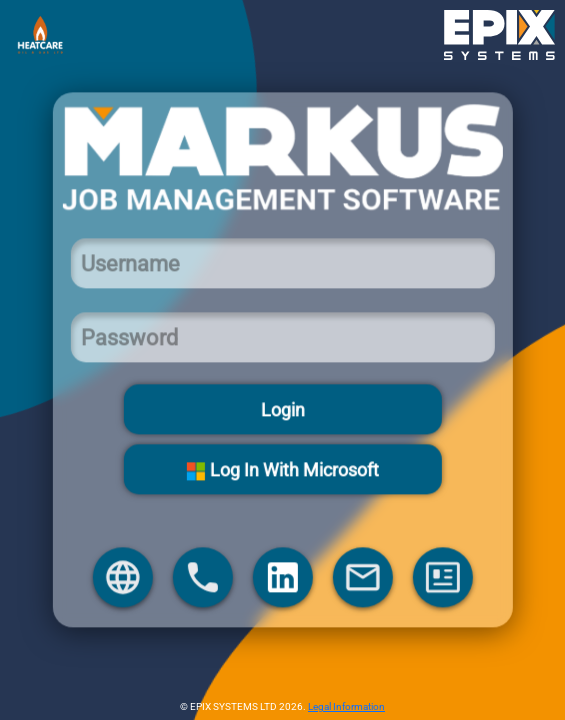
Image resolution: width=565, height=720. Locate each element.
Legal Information (346, 706)
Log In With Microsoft (282, 470)
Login (283, 409)
